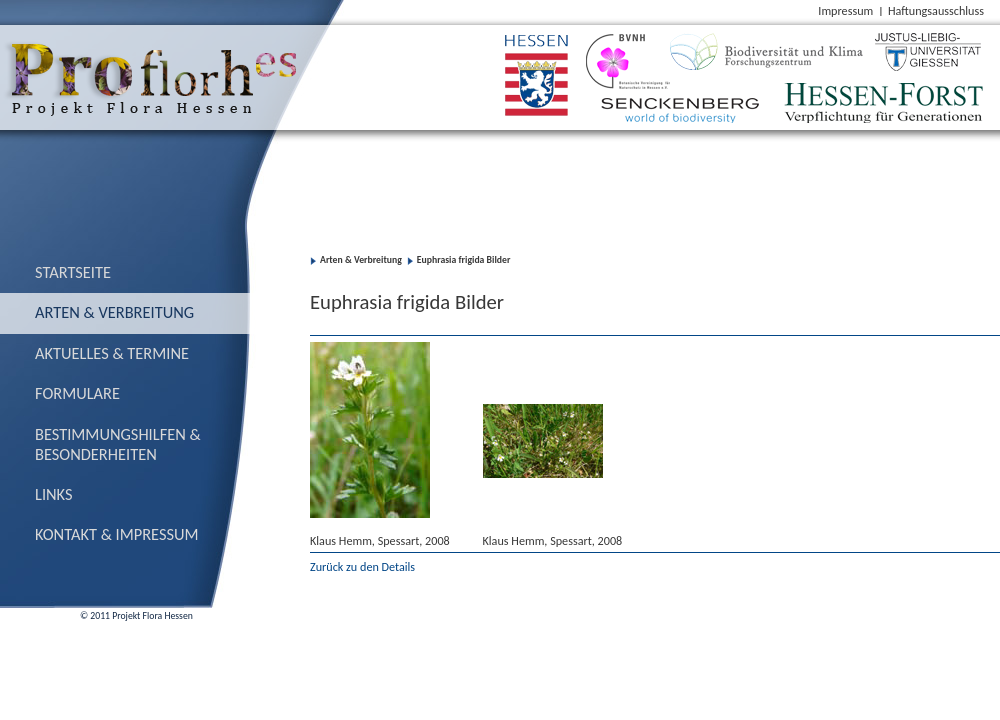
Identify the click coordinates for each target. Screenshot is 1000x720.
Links (54, 494)
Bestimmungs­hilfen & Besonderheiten (118, 444)
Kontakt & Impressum (117, 534)
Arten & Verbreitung (114, 312)
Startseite (73, 272)
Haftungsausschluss (936, 10)
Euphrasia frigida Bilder (464, 260)
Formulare (77, 393)
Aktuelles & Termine (112, 353)
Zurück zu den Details (362, 566)
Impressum (845, 10)
